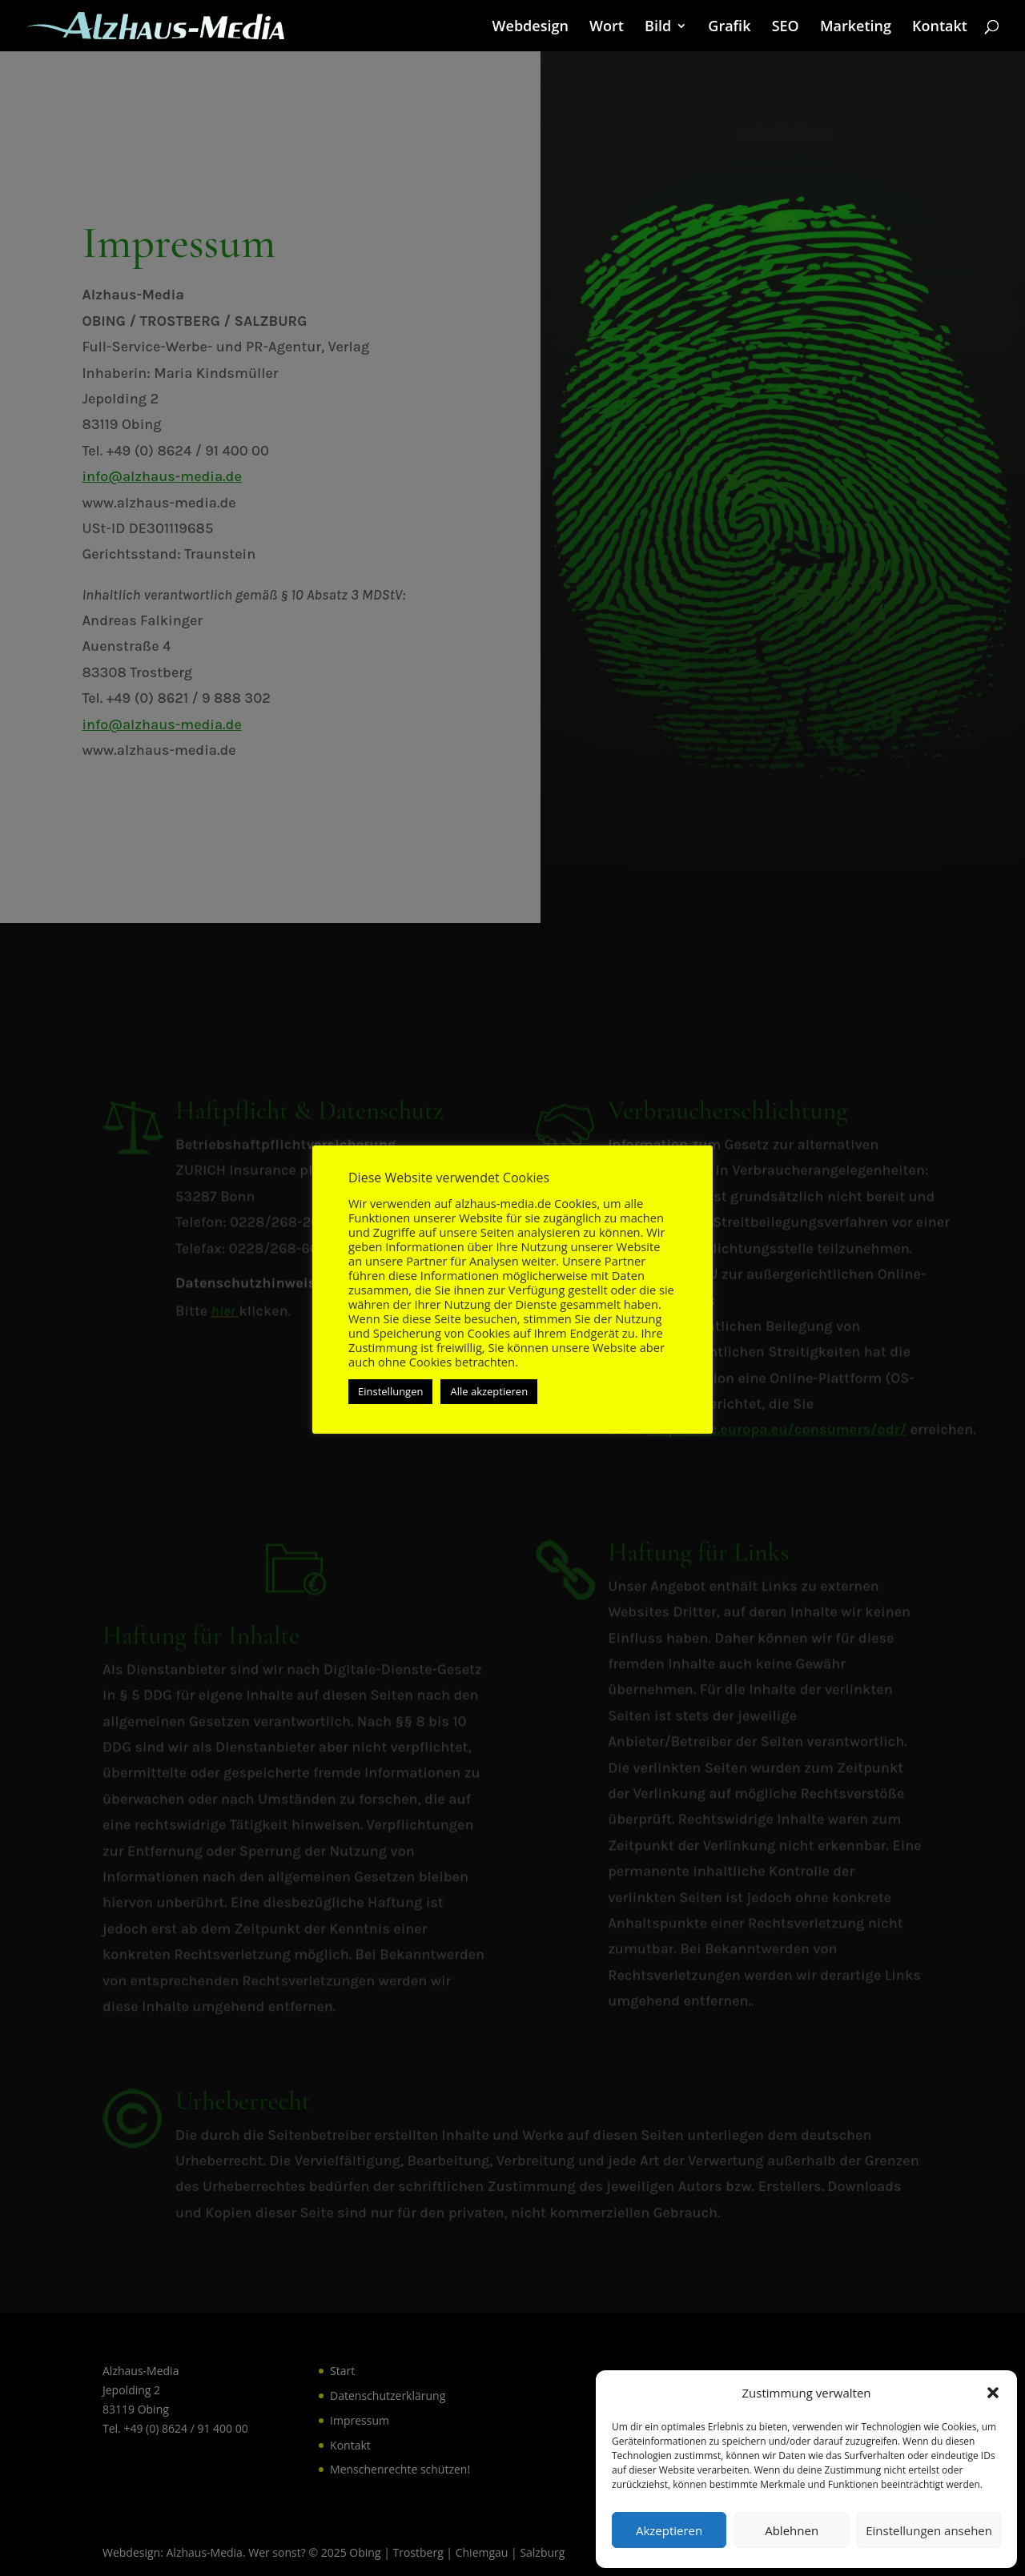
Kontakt (939, 27)
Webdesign (530, 27)
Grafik (729, 27)
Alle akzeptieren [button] (489, 1391)
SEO (785, 27)
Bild (658, 27)
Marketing (855, 27)
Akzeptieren (669, 2530)
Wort (606, 27)
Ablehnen (791, 2530)
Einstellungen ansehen (929, 2530)
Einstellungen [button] (390, 1391)
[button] (993, 2393)
